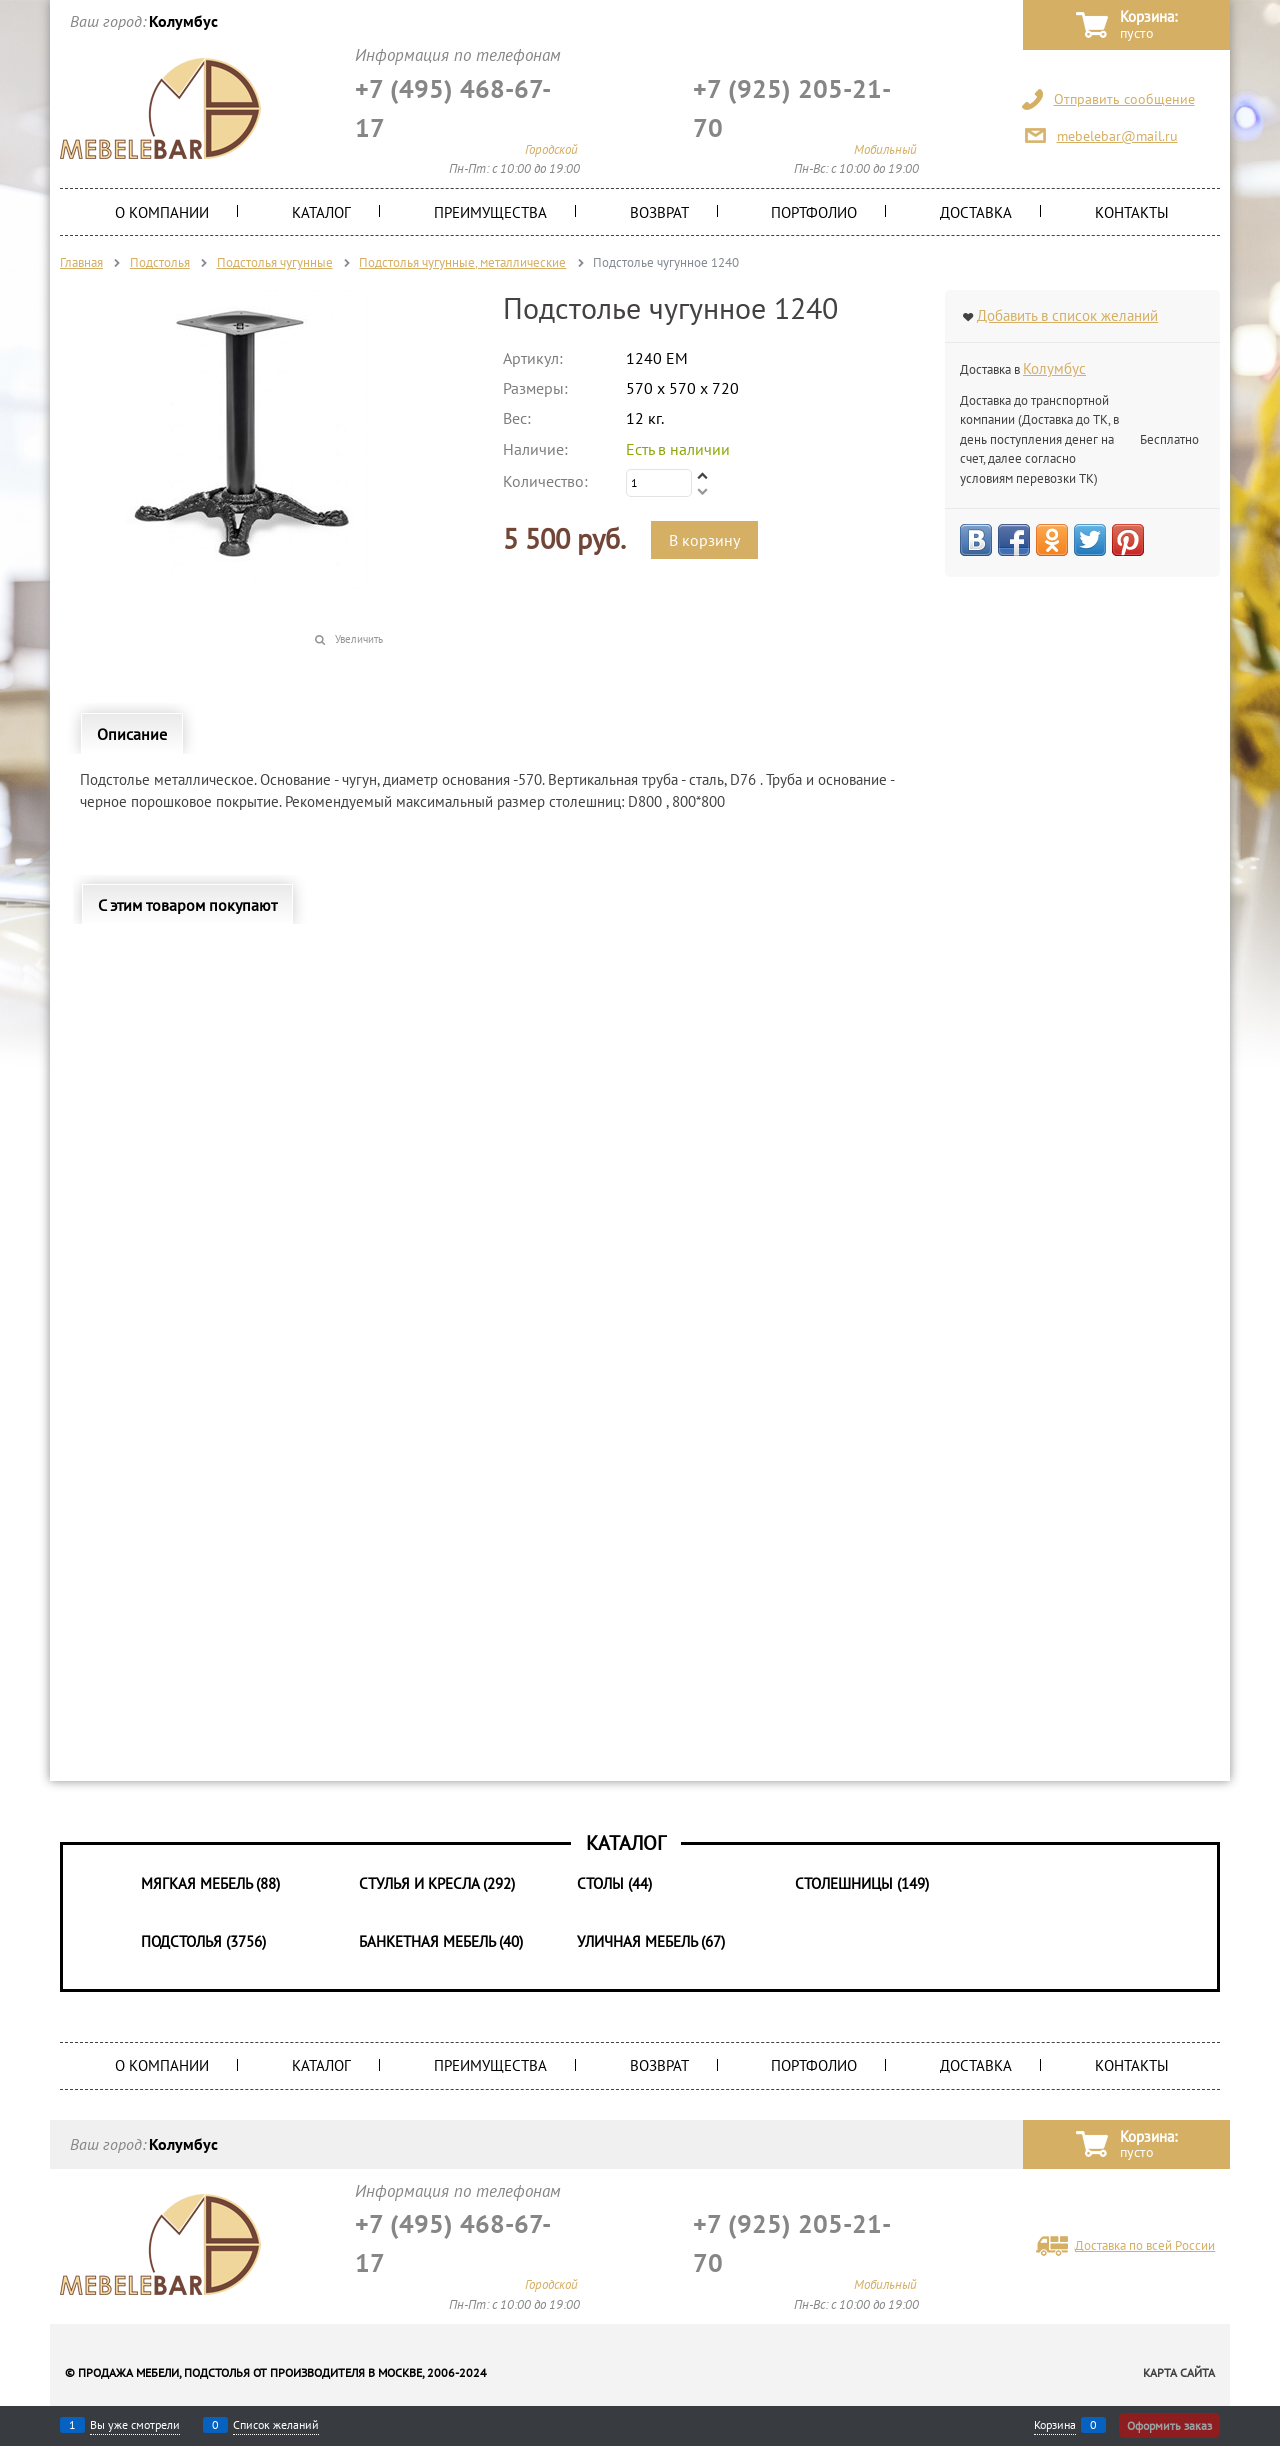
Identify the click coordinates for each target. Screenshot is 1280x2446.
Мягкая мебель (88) (210, 1883)
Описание (132, 734)
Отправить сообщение (1124, 99)
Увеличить (359, 639)
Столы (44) (614, 1883)
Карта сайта (1179, 2372)
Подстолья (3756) (203, 1941)
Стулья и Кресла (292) (437, 1883)
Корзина (1055, 2425)
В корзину (704, 540)
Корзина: (1148, 25)
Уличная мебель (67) (651, 1941)
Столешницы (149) (862, 1883)
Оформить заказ (1169, 2425)
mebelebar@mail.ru (1117, 136)
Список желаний (276, 2425)
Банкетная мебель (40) (441, 1941)
